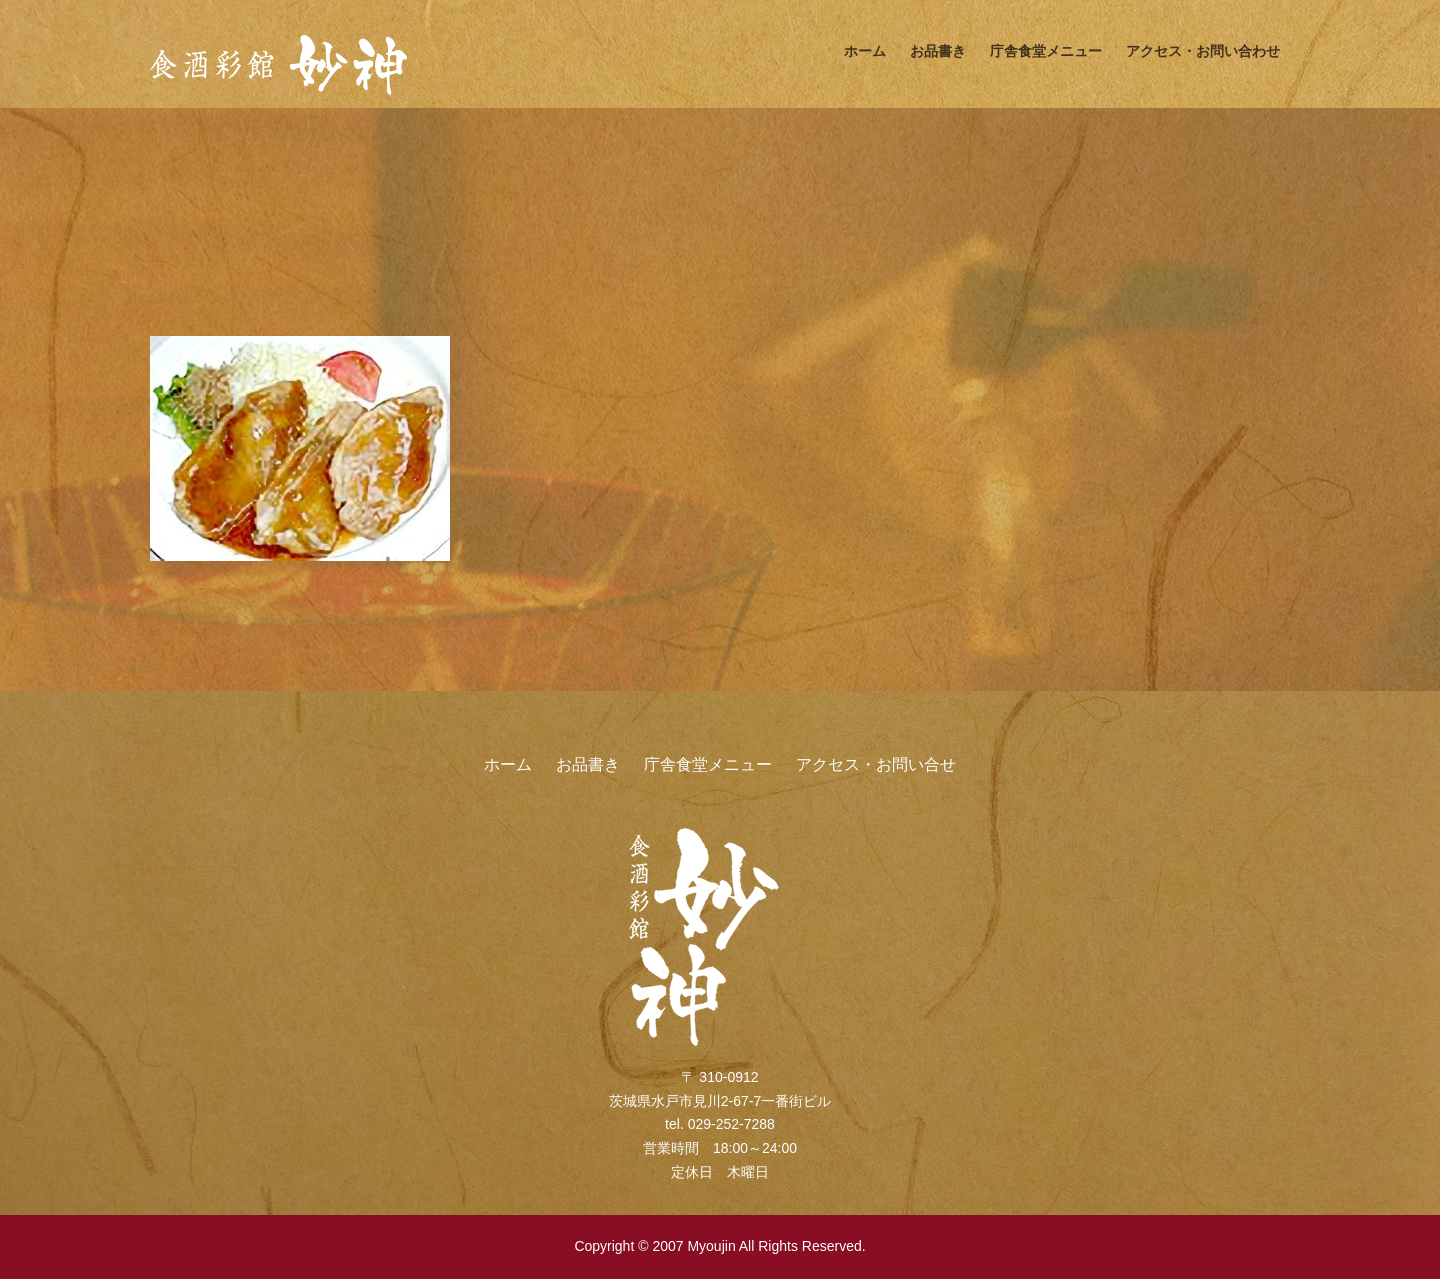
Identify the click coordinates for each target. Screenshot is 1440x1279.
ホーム (865, 51)
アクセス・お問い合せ (876, 764)
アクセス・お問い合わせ (1203, 51)
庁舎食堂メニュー (1046, 51)
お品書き (938, 51)
